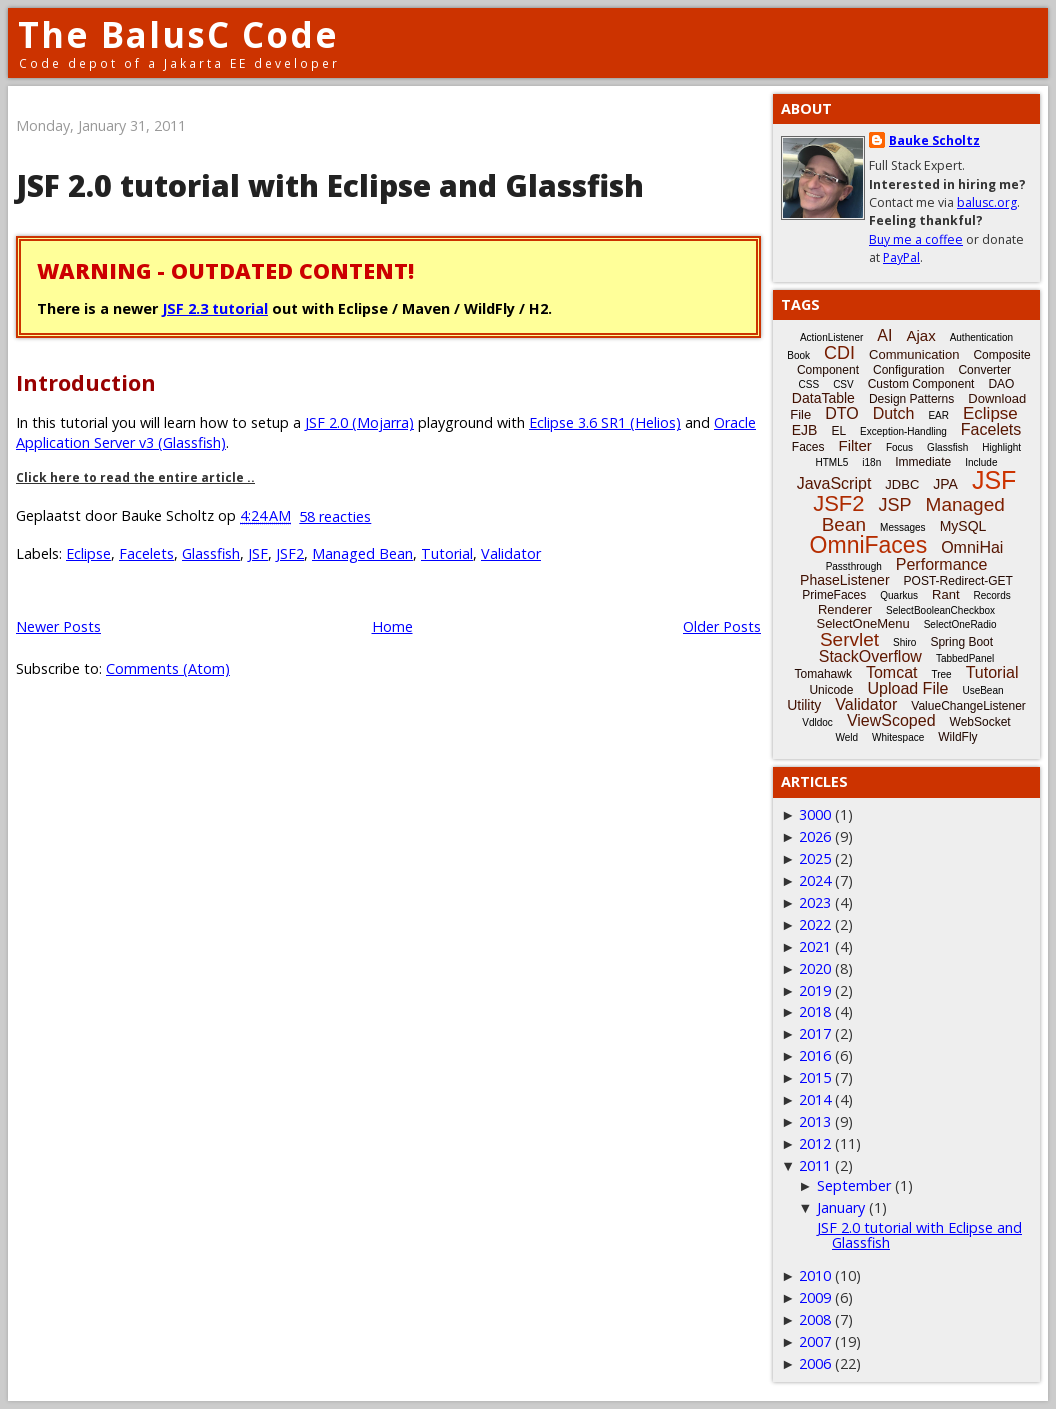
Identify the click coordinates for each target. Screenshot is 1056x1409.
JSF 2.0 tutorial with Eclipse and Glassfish (330, 185)
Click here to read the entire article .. (135, 477)
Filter (855, 445)
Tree (941, 674)
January (841, 1207)
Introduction (86, 382)
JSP (895, 505)
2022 (815, 924)
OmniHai (972, 547)
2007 (815, 1341)
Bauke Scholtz (934, 140)
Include (981, 462)
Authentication (981, 337)
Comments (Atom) (168, 668)
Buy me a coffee (916, 239)
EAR (938, 415)
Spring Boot (961, 642)
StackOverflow (870, 656)
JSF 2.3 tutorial (215, 308)
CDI (839, 353)
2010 (815, 1275)
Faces (808, 447)
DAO (1001, 384)
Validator (511, 553)
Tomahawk (823, 674)
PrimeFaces (834, 595)
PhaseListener (845, 580)
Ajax (920, 335)
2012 (815, 1143)
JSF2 (290, 553)
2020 (815, 968)
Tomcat (892, 672)
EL (838, 431)
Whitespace (898, 737)
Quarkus (899, 595)
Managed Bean (362, 553)
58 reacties (335, 516)
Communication (914, 354)
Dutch (894, 413)
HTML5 (832, 462)
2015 (815, 1077)
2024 (815, 880)
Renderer (845, 609)
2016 (815, 1055)
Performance (942, 564)
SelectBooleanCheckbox (940, 610)
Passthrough (854, 566)
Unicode (831, 690)
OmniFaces (869, 545)
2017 (815, 1033)
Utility (804, 705)
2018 (815, 1011)
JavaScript (834, 483)
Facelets (146, 553)
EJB (805, 430)
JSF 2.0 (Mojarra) (359, 422)
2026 (815, 836)
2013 (815, 1121)
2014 (815, 1099)
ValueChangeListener (968, 706)
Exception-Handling (903, 431)
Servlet (849, 639)
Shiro (904, 642)
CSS (809, 384)
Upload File (907, 688)
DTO (841, 413)
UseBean (982, 690)
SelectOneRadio (960, 624)
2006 (815, 1363)
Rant (945, 594)
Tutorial (447, 553)
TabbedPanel (965, 658)
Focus (899, 447)
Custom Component (921, 384)
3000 (815, 814)
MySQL (963, 526)
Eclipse (88, 553)
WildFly (957, 737)
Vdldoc (817, 722)
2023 (815, 902)
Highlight (1001, 447)
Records (992, 595)
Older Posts (722, 626)
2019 (815, 990)
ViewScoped (891, 720)
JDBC (902, 484)
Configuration (908, 370)
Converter (984, 370)
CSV (843, 384)
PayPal (901, 257)
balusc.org (987, 202)
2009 (815, 1297)
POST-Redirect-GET (958, 581)
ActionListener (831, 337)
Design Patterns (911, 399)
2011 (815, 1165)
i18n (871, 462)
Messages (903, 527)
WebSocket (980, 722)
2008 (815, 1319)
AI (884, 335)
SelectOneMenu (862, 623)
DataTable (823, 398)
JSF (258, 553)
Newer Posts (58, 626)
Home (392, 626)
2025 (815, 858)
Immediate (923, 462)
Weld (846, 737)
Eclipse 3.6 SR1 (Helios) (605, 422)
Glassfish (211, 553)
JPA (945, 484)
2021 (815, 946)
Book (798, 355)
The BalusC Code (178, 34)
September (854, 1185)
